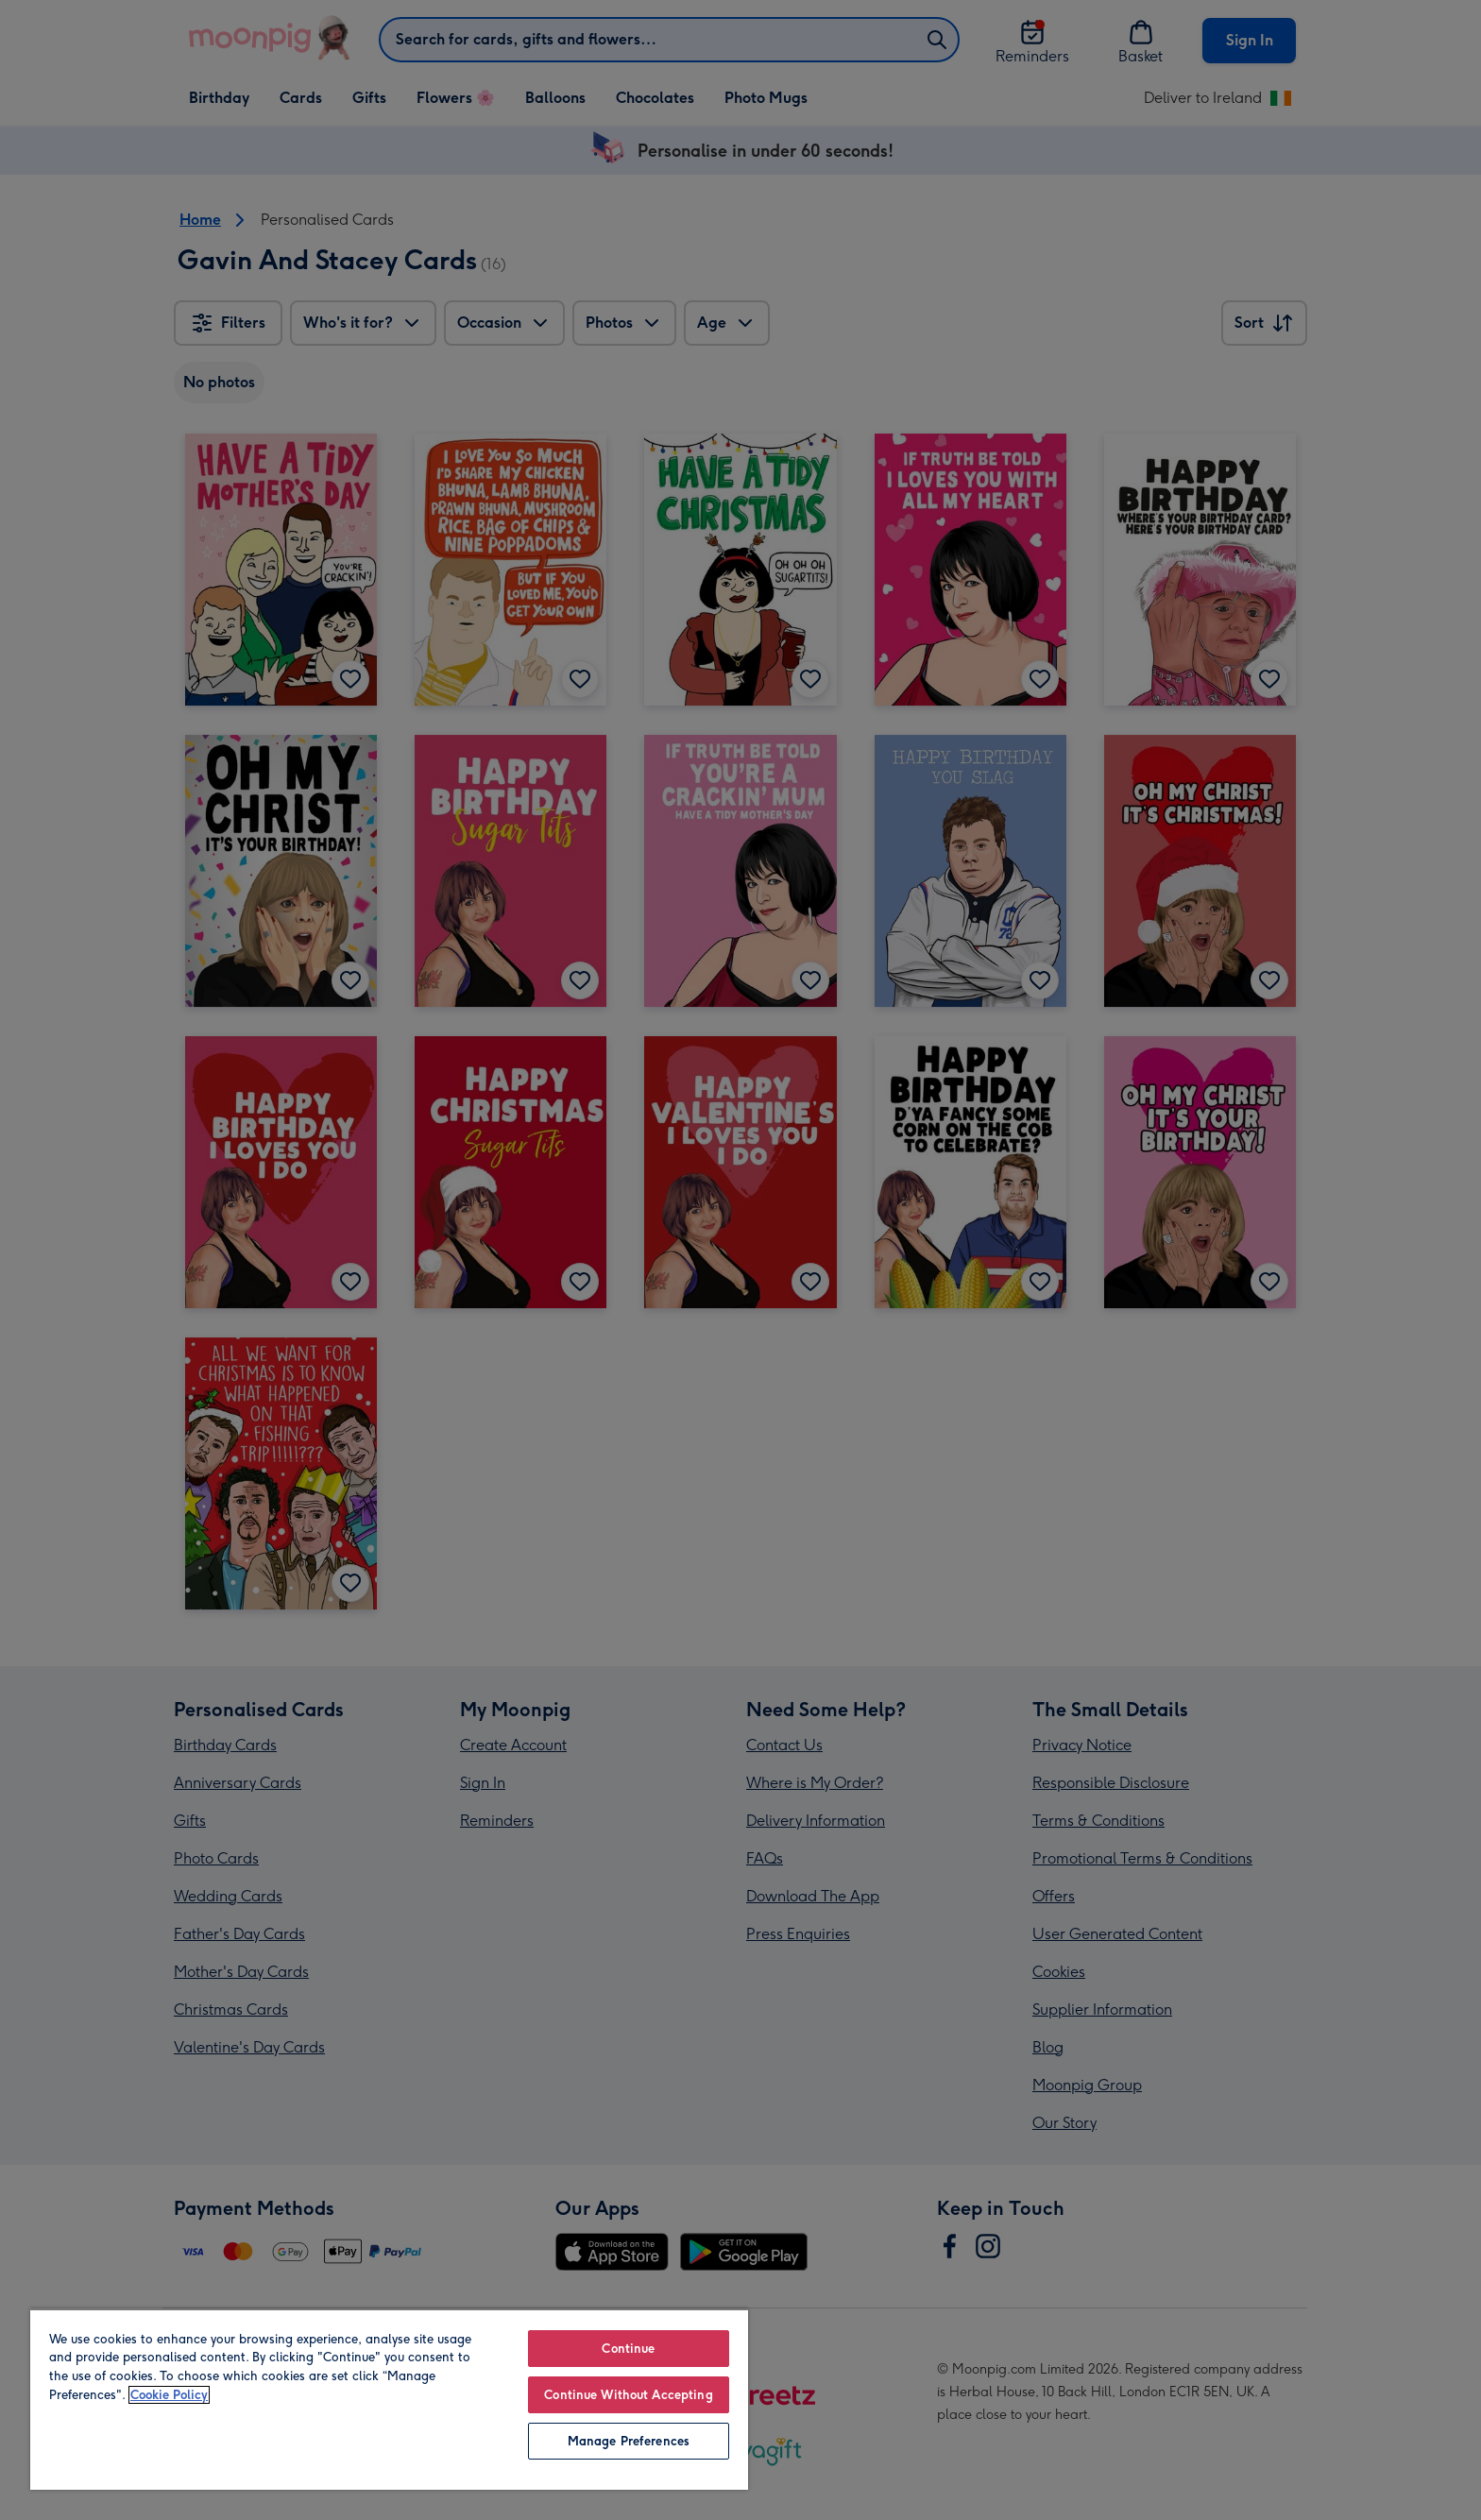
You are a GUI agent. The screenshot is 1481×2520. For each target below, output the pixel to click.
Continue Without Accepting (628, 2395)
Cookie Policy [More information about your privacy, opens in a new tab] (169, 2395)
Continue (628, 2348)
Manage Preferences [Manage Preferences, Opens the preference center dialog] (628, 2441)
